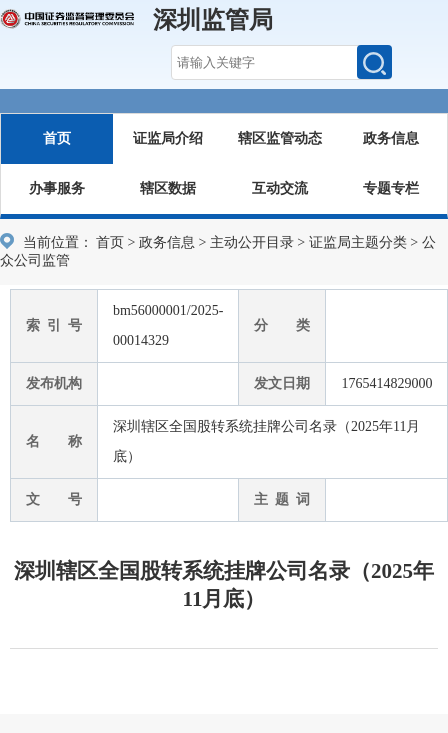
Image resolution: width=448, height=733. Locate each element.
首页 (57, 138)
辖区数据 (168, 188)
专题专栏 (391, 188)
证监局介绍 (168, 138)
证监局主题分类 (358, 242)
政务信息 (391, 138)
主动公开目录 (252, 242)
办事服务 (57, 188)
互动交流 (280, 188)
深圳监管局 (213, 20)
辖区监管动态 (280, 138)
